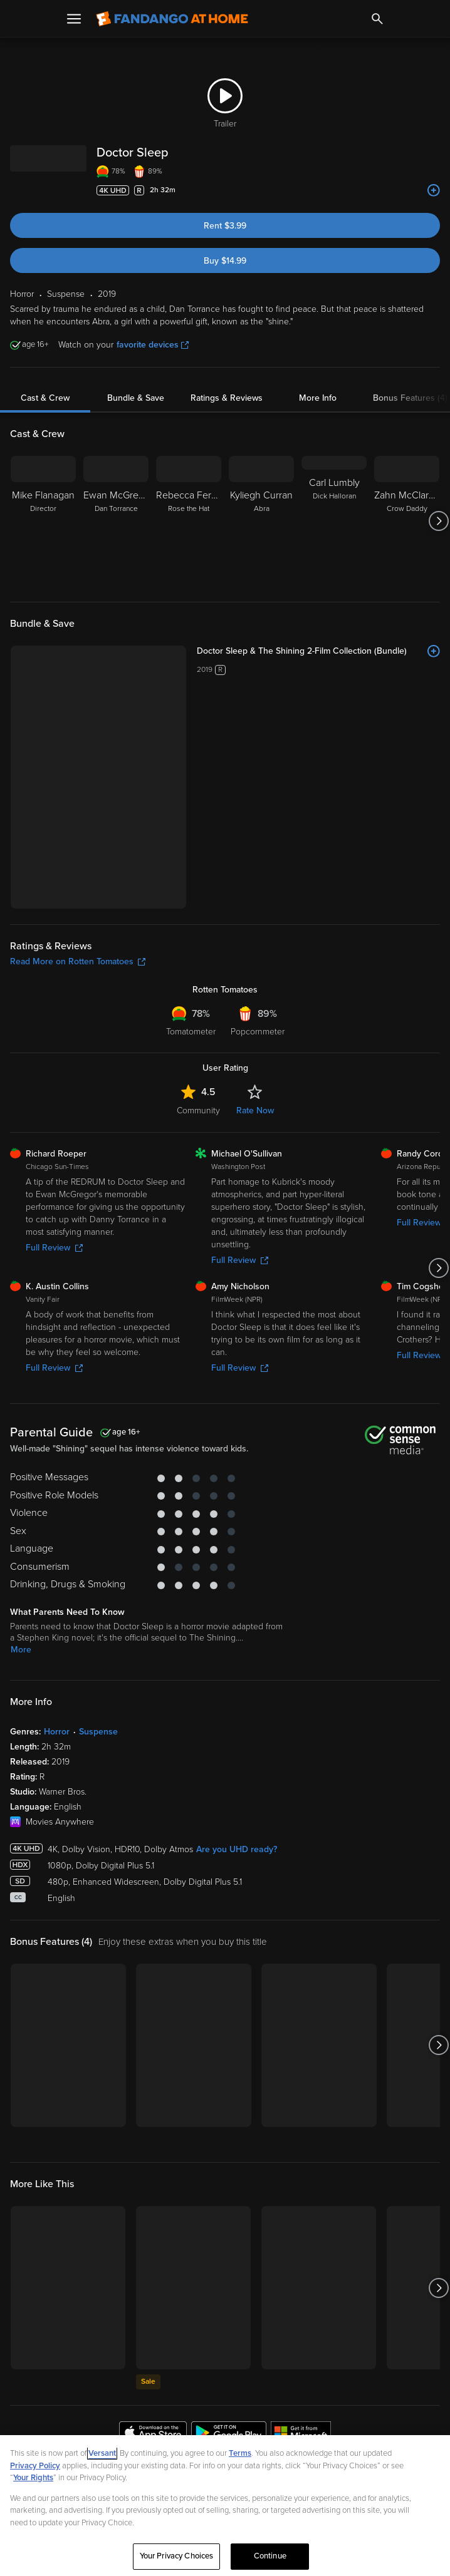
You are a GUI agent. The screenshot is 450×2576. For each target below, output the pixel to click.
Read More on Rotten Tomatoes (77, 961)
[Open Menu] (74, 19)
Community (198, 1110)
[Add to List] (433, 190)
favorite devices (153, 344)
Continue (270, 2556)
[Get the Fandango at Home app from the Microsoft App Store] (301, 2434)
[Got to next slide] (438, 521)
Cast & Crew (45, 398)
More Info (318, 398)
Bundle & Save (135, 398)
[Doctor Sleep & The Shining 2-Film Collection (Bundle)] (318, 651)
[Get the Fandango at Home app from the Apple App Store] (152, 2434)
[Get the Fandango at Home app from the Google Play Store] (229, 2434)
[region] (225, 2505)
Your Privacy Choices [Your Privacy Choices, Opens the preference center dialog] (177, 2556)
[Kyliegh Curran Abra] (261, 521)
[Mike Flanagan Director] (43, 521)
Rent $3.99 (225, 225)
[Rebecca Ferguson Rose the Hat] (188, 521)
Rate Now (255, 1110)
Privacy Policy (35, 2466)
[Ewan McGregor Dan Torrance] (116, 521)
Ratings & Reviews (227, 398)
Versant (102, 2453)
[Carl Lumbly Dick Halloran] (334, 521)
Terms (240, 2453)
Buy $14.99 (225, 260)
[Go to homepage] (172, 18)
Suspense (98, 1731)
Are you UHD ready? (236, 1849)
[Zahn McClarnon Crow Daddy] (407, 521)
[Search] (377, 18)
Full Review (54, 1247)
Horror (57, 1731)
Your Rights (33, 2478)
